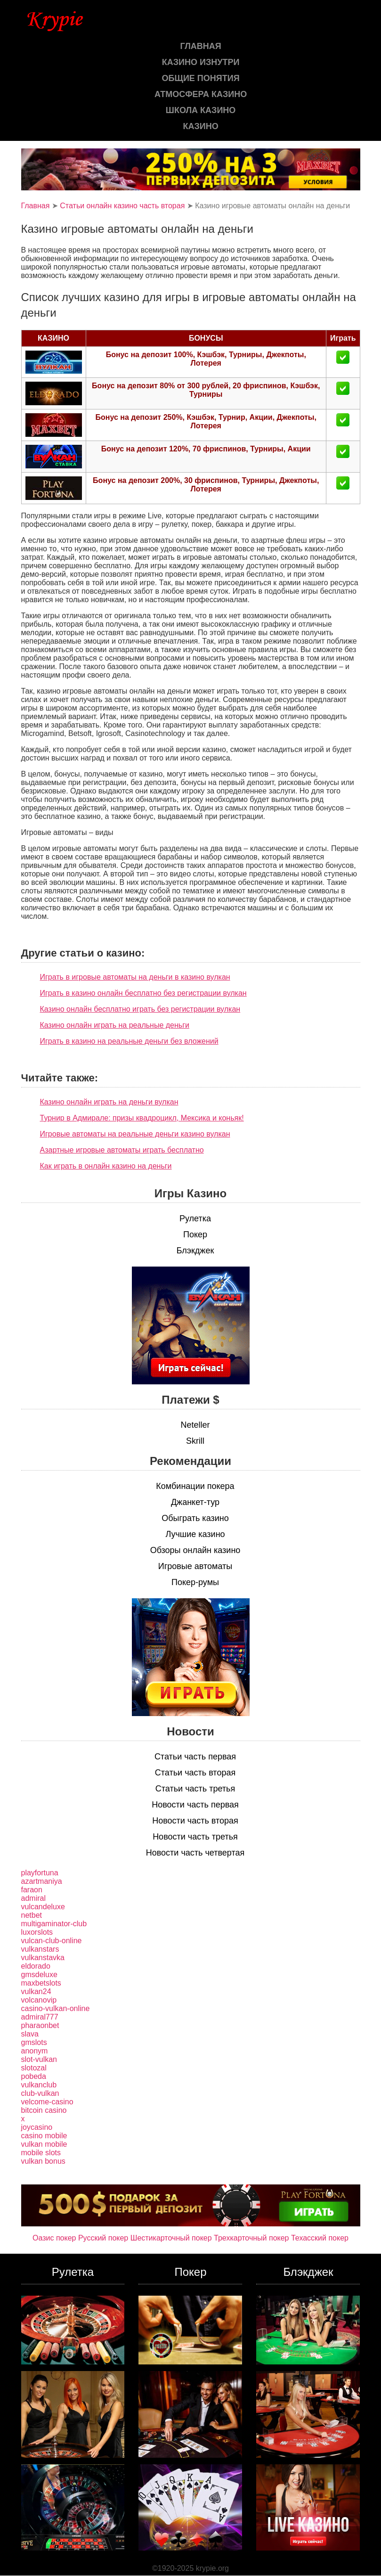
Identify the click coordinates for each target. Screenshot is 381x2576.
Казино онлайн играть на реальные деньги (114, 1025)
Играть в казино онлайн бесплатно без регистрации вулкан (143, 993)
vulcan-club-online (51, 1941)
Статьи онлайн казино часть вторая (122, 206)
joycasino (37, 2127)
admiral (33, 1898)
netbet (31, 1915)
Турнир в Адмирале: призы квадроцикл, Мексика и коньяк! (142, 1118)
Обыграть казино (195, 1518)
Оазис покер (54, 2238)
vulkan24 (36, 1991)
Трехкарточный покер (251, 2238)
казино (200, 126)
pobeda (33, 2076)
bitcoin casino (44, 2110)
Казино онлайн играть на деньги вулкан (109, 1102)
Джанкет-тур (195, 1502)
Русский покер (103, 2238)
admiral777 (39, 2017)
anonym (34, 2051)
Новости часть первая (195, 1804)
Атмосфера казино (200, 94)
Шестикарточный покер (171, 2238)
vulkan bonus (43, 2161)
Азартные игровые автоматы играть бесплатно (122, 1150)
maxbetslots (41, 1983)
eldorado (35, 1966)
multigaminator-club (54, 1924)
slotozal (34, 2068)
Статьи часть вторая (195, 1772)
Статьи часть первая (195, 1756)
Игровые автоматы (195, 1566)
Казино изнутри (201, 62)
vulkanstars (40, 1949)
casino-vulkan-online (55, 2008)
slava (30, 2034)
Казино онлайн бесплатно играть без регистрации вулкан (140, 1009)
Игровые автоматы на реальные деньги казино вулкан (135, 1134)
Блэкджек (195, 1250)
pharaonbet (40, 2025)
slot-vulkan (39, 2059)
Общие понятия (201, 78)
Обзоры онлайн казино (195, 1550)
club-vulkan (40, 2093)
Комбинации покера (195, 1486)
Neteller (195, 1425)
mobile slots (41, 2153)
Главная (200, 46)
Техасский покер (320, 2238)
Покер (195, 1234)
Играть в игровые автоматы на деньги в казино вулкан (135, 977)
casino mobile (44, 2136)
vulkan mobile (44, 2144)
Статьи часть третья (195, 1788)
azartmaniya (41, 1881)
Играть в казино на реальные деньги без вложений (129, 1041)
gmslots (34, 2042)
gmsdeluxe (39, 1975)
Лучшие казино (195, 1534)
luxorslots (37, 1932)
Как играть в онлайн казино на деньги (106, 1166)
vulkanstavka (43, 1958)
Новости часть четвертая (195, 1852)
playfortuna (39, 1873)
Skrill (195, 1441)
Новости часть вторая (195, 1820)
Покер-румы (195, 1582)
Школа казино (200, 110)
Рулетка (195, 1218)
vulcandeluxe (43, 1907)
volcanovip (39, 2000)
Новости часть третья (195, 1836)
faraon (31, 1890)
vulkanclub (39, 2085)
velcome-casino (47, 2102)
